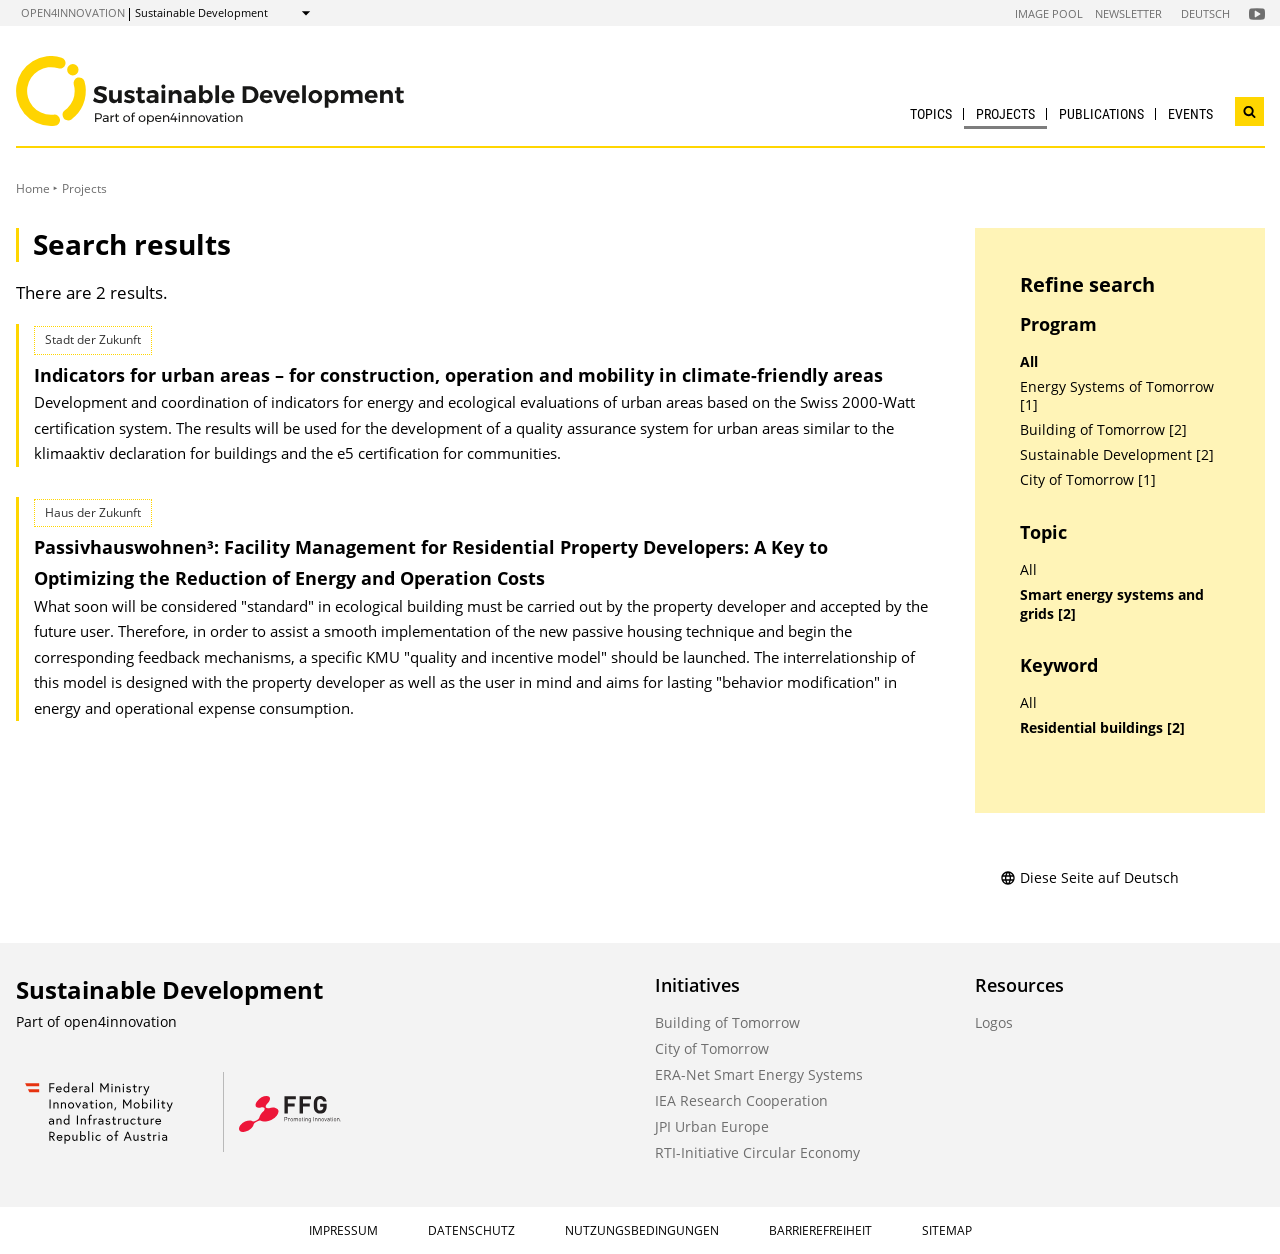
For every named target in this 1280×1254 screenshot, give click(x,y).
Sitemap (947, 1230)
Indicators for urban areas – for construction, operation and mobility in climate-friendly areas (458, 375)
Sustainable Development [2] (1117, 455)
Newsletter (1128, 13)
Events (1190, 114)
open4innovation (73, 12)
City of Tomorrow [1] (1088, 480)
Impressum (343, 1230)
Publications (1101, 114)
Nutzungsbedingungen (642, 1230)
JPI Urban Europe (712, 1126)
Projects (1005, 114)
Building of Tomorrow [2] (1103, 430)
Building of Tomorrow (727, 1022)
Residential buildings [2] (1102, 728)
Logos (994, 1022)
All (1029, 362)
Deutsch (1205, 13)
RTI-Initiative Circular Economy (757, 1152)
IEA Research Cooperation (741, 1100)
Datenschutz (471, 1230)
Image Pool (1049, 13)
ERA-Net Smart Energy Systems (759, 1074)
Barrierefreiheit (820, 1230)
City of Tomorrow (712, 1048)
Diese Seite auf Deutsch (1089, 877)
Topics (931, 114)
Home (33, 188)
